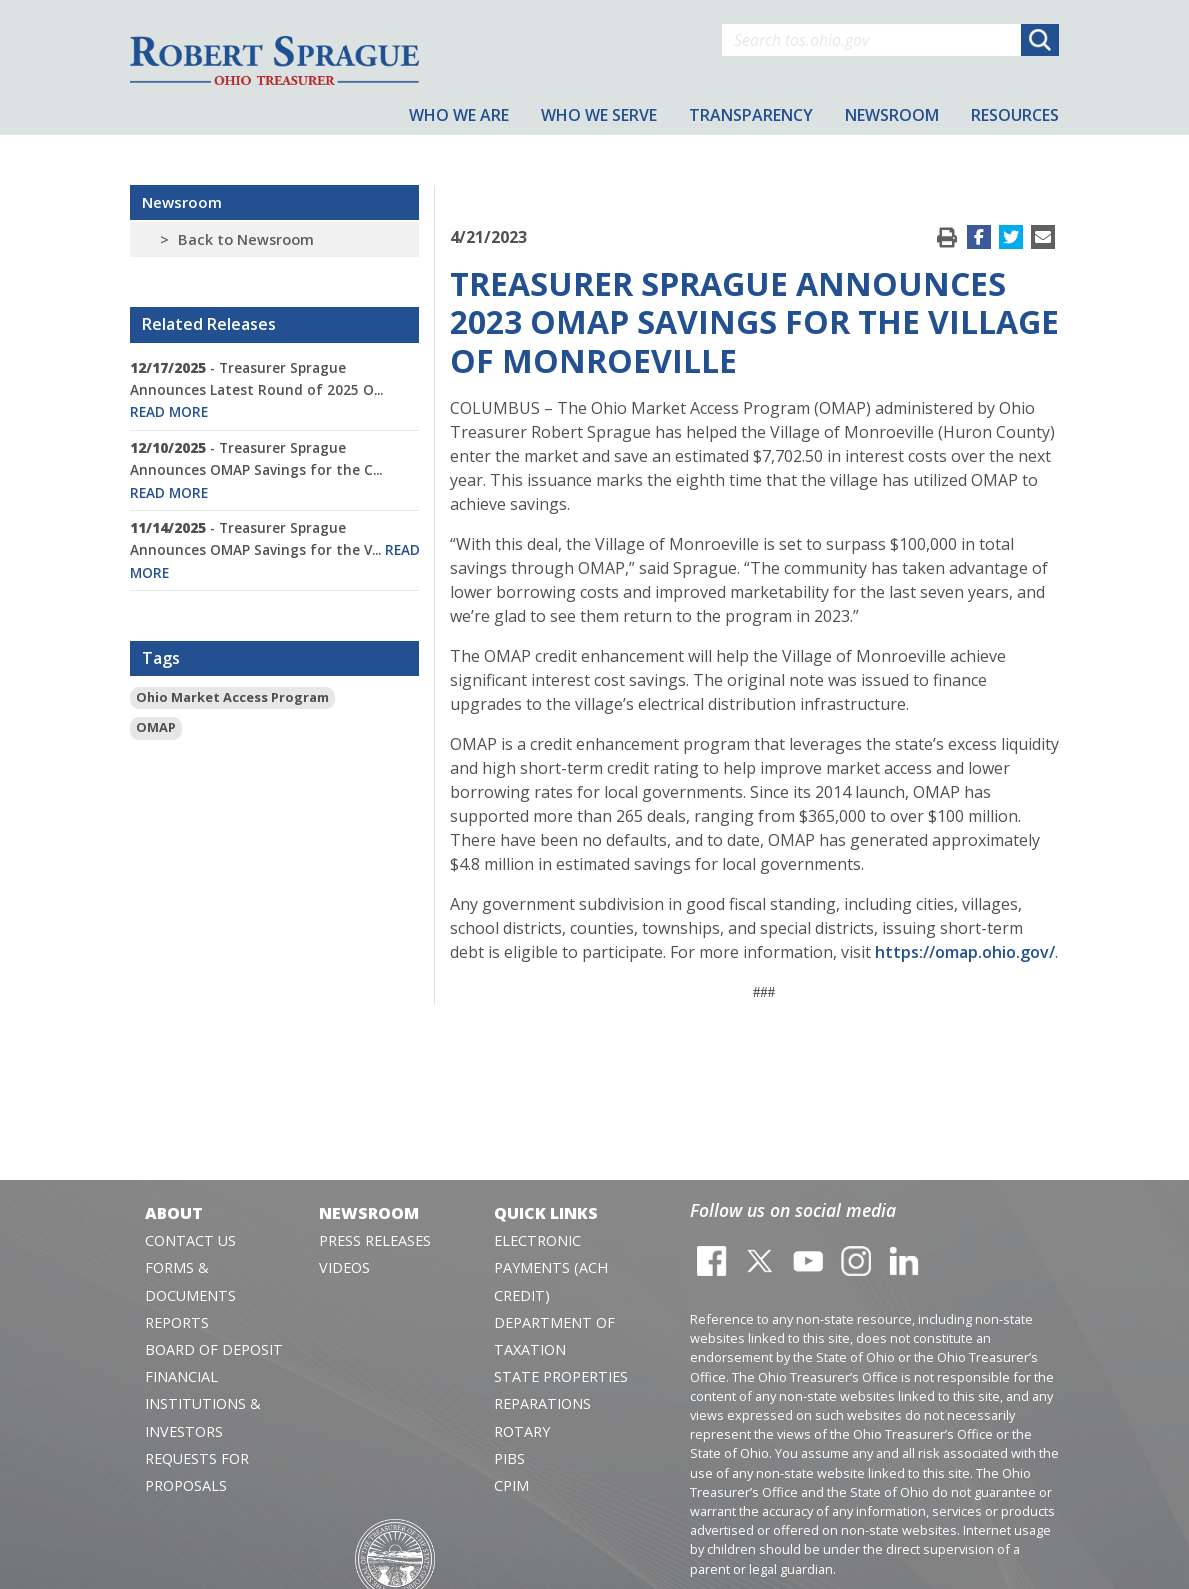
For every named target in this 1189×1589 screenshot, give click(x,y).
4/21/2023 (488, 237)
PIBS (509, 1458)
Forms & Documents (190, 1281)
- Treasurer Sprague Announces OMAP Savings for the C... (256, 470)
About (174, 1213)
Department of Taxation (554, 1336)
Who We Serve (599, 115)
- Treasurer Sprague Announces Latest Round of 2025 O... (256, 390)
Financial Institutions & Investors (203, 1403)
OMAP (156, 727)
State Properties (561, 1376)
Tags (161, 658)
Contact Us (190, 1240)
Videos (344, 1267)
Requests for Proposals (197, 1472)
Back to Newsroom (246, 239)
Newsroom (182, 202)
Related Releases (209, 324)
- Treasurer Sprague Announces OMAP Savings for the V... (275, 550)
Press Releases (375, 1240)
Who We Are (459, 115)
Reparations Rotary (542, 1417)
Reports (177, 1322)
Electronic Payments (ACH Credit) (551, 1267)
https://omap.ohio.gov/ (965, 952)
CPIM (511, 1485)
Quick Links (546, 1213)
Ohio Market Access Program (232, 697)
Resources (1015, 115)
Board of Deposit (214, 1349)
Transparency (751, 115)
